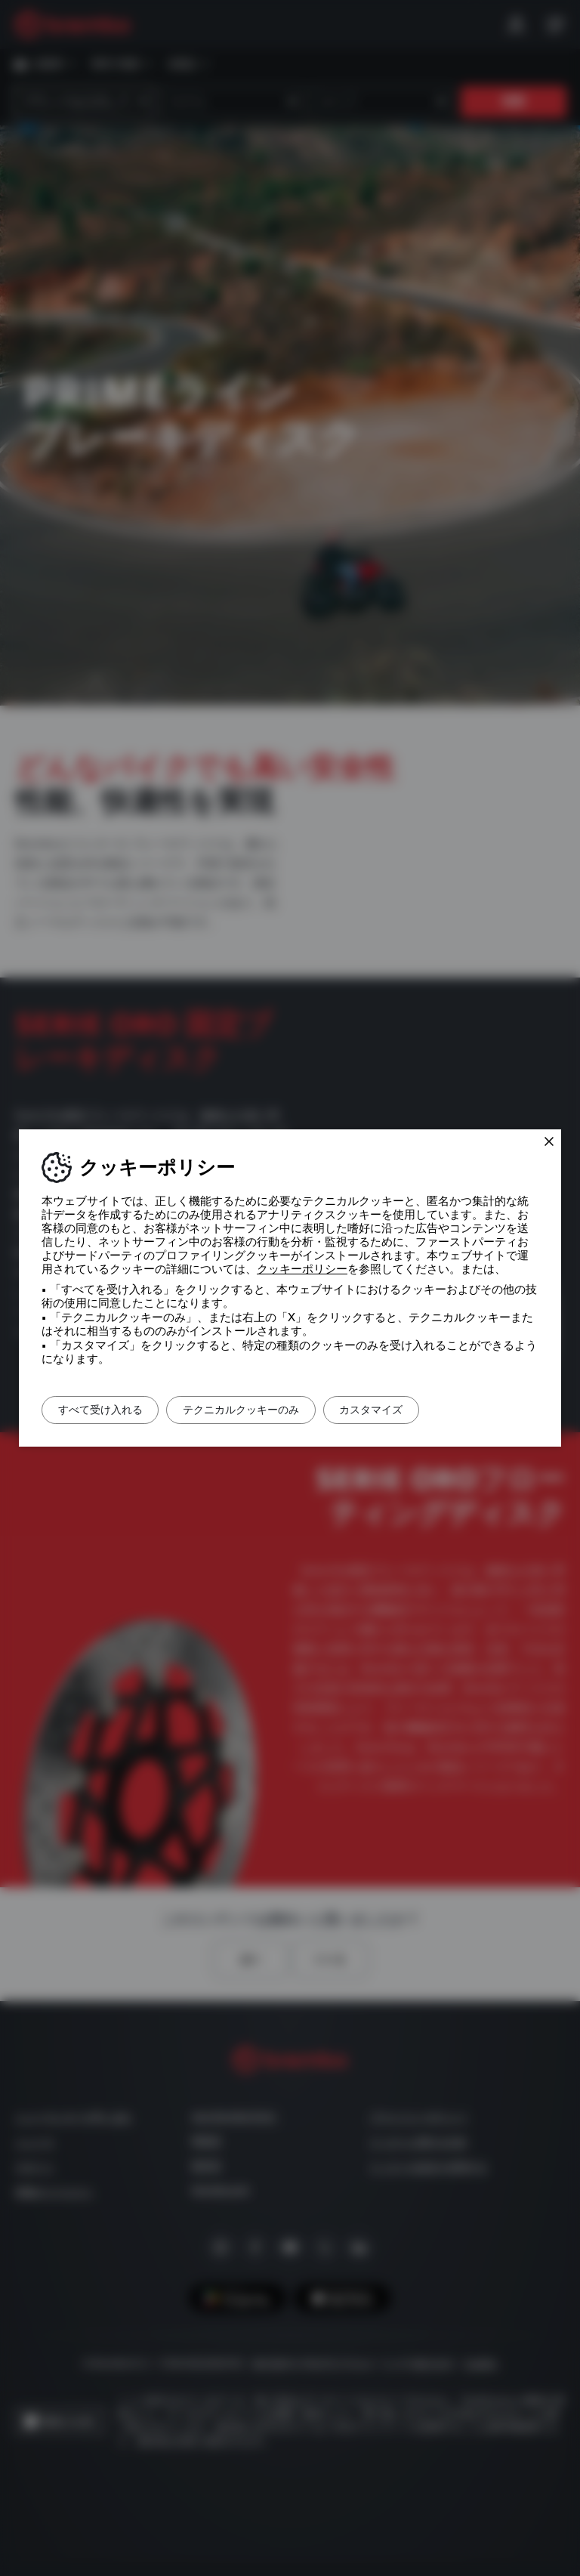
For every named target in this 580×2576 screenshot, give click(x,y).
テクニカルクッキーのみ (262, 1410)
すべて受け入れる (107, 1410)
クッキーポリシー (302, 1269)
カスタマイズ (406, 1410)
